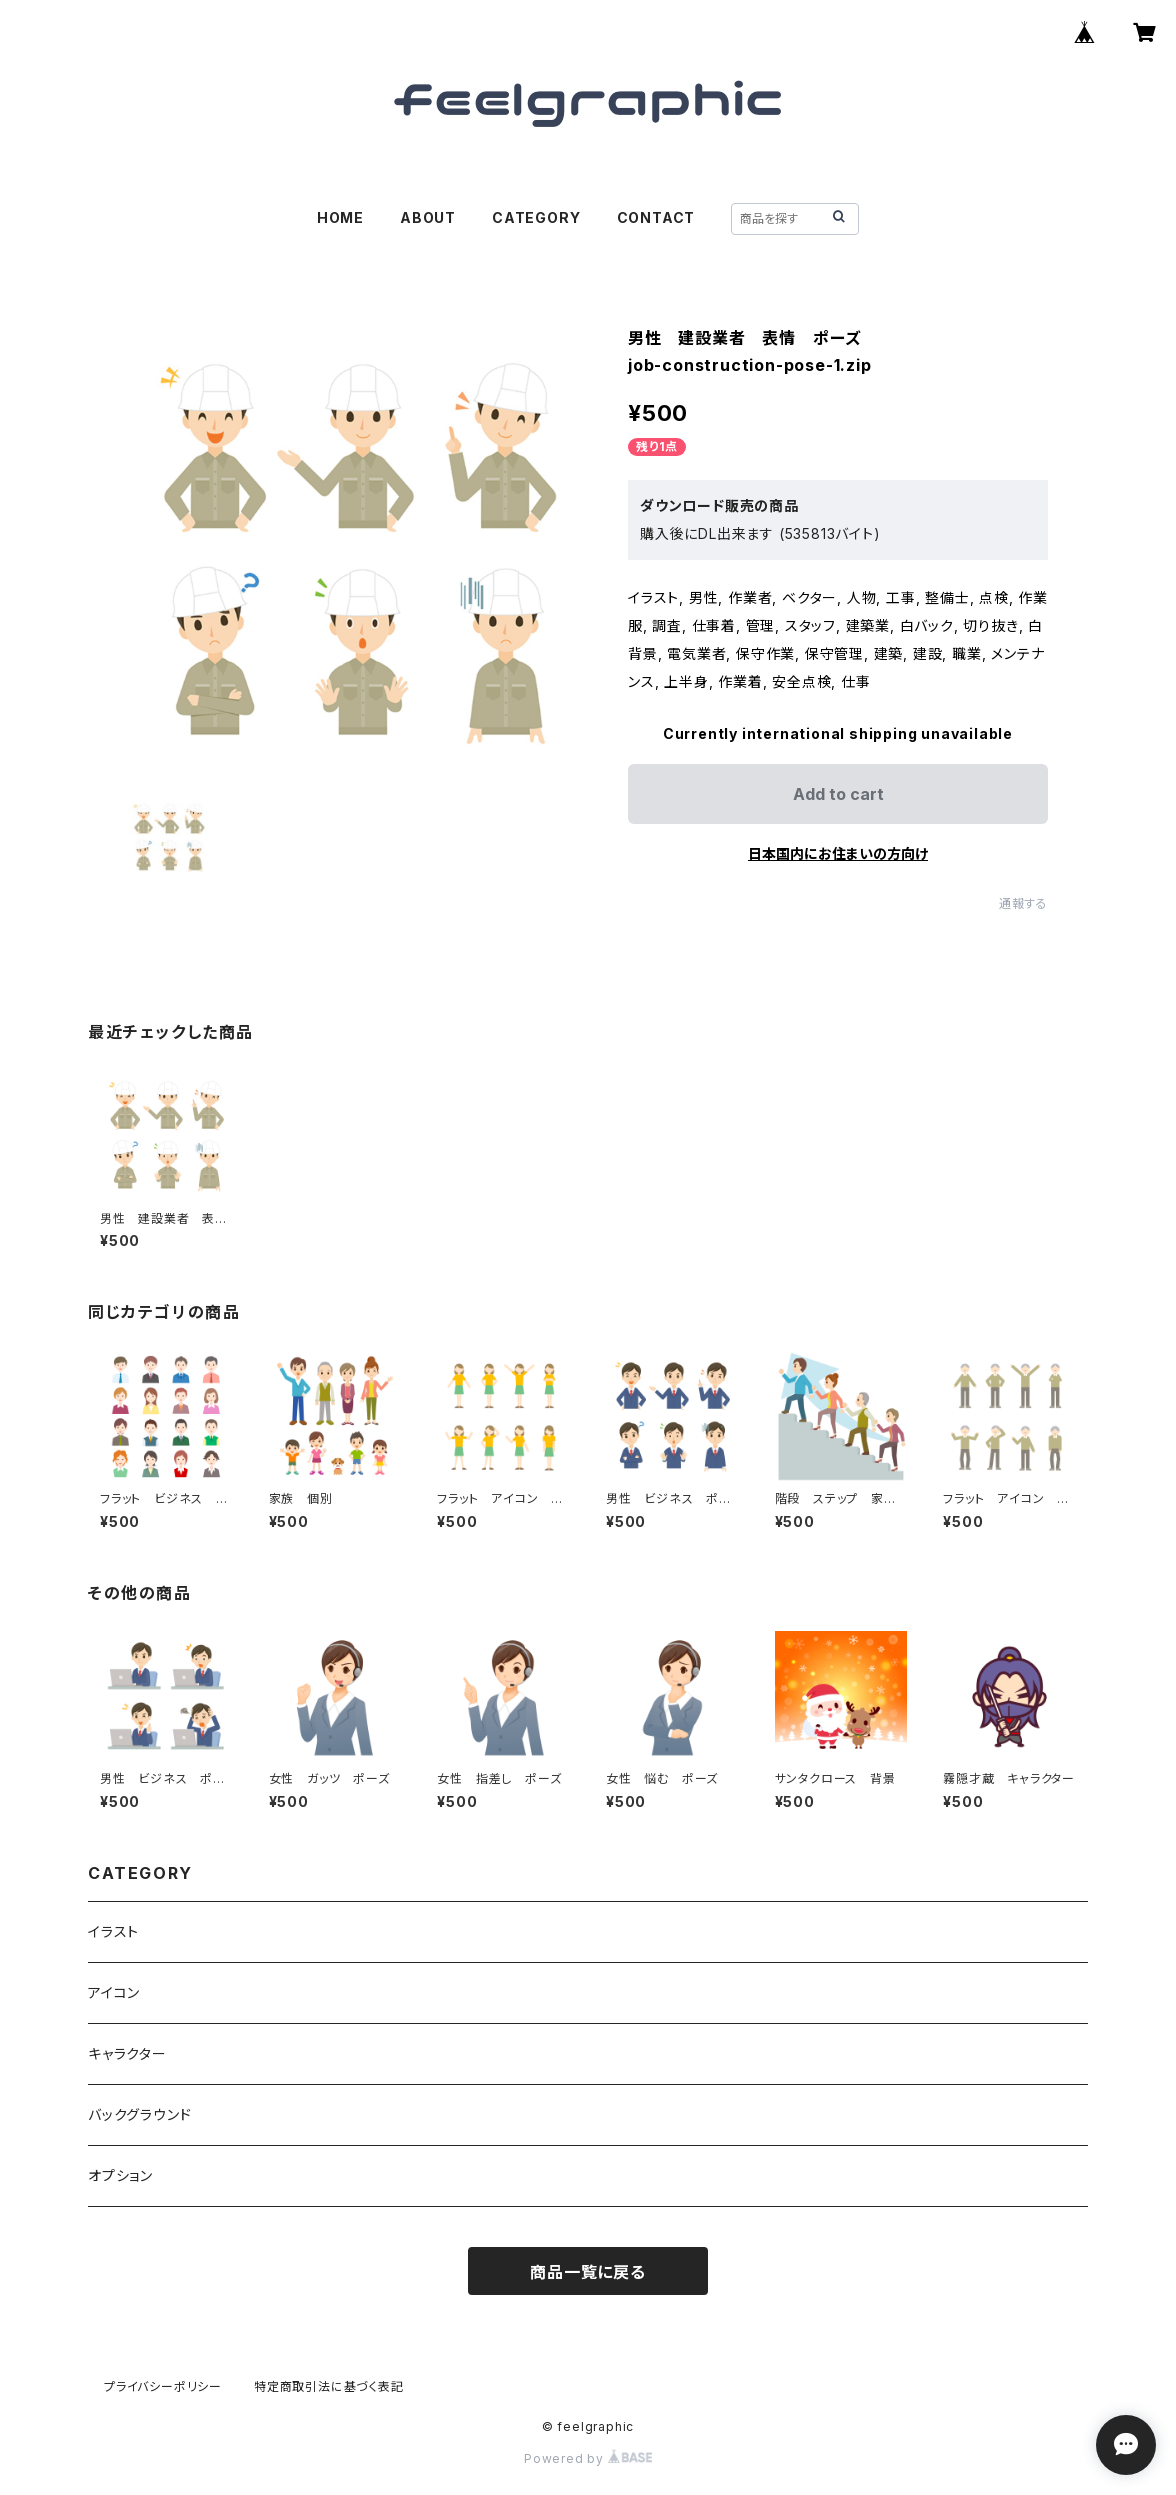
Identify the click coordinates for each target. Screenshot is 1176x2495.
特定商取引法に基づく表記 (329, 2386)
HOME (340, 217)
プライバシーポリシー (163, 2386)
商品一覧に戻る (588, 2272)
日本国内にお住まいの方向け (838, 853)
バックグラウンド (139, 2114)
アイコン (114, 1992)
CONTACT (656, 217)
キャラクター (127, 2053)
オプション (120, 2175)
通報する (1023, 903)
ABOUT (428, 217)
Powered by (588, 2458)
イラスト (113, 1931)
